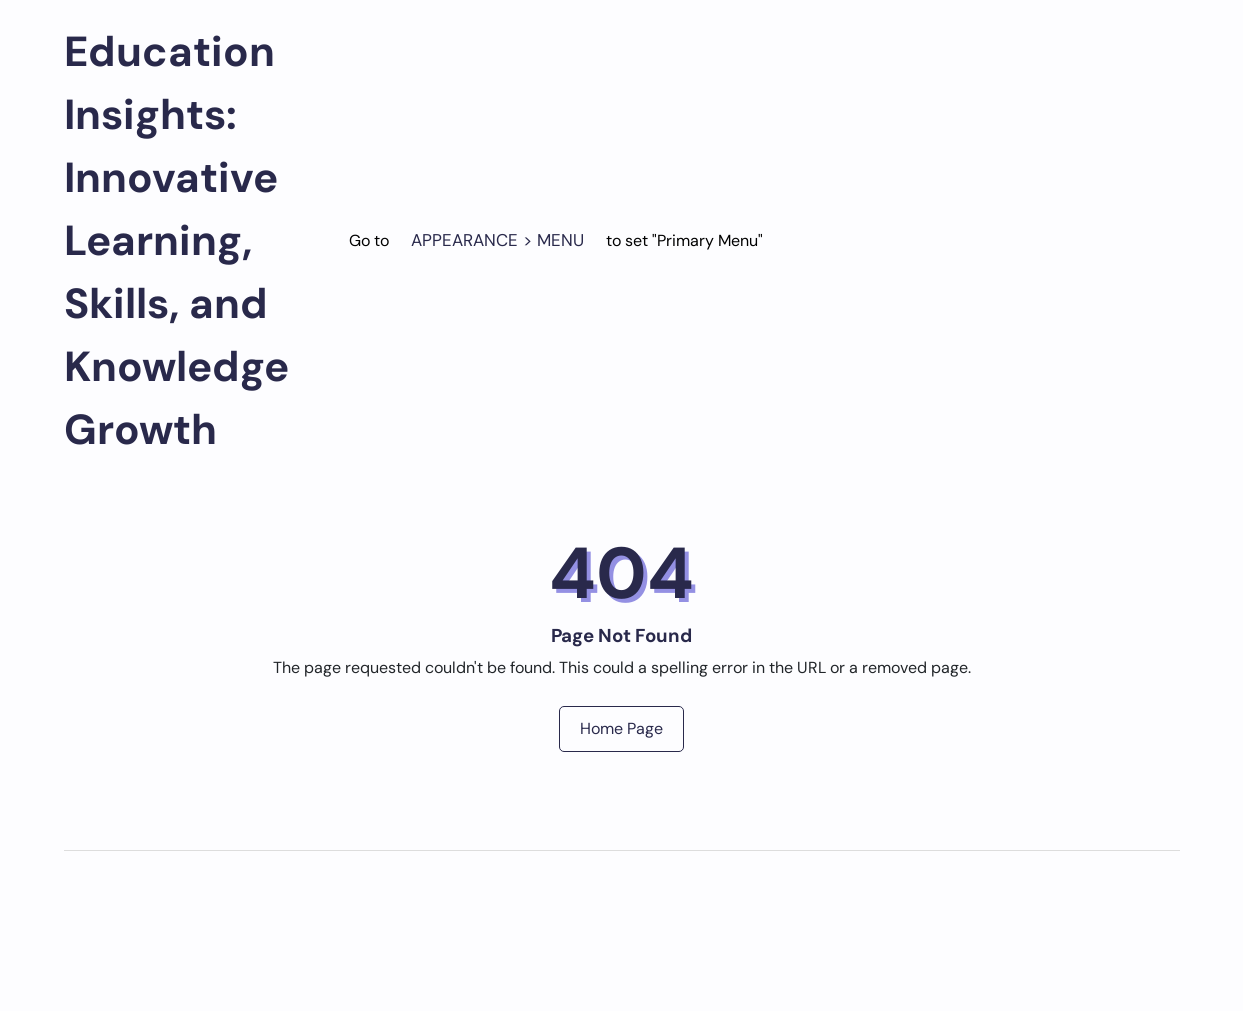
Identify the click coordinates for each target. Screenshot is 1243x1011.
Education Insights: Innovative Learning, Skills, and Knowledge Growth (176, 240)
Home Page (621, 728)
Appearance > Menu (497, 240)
